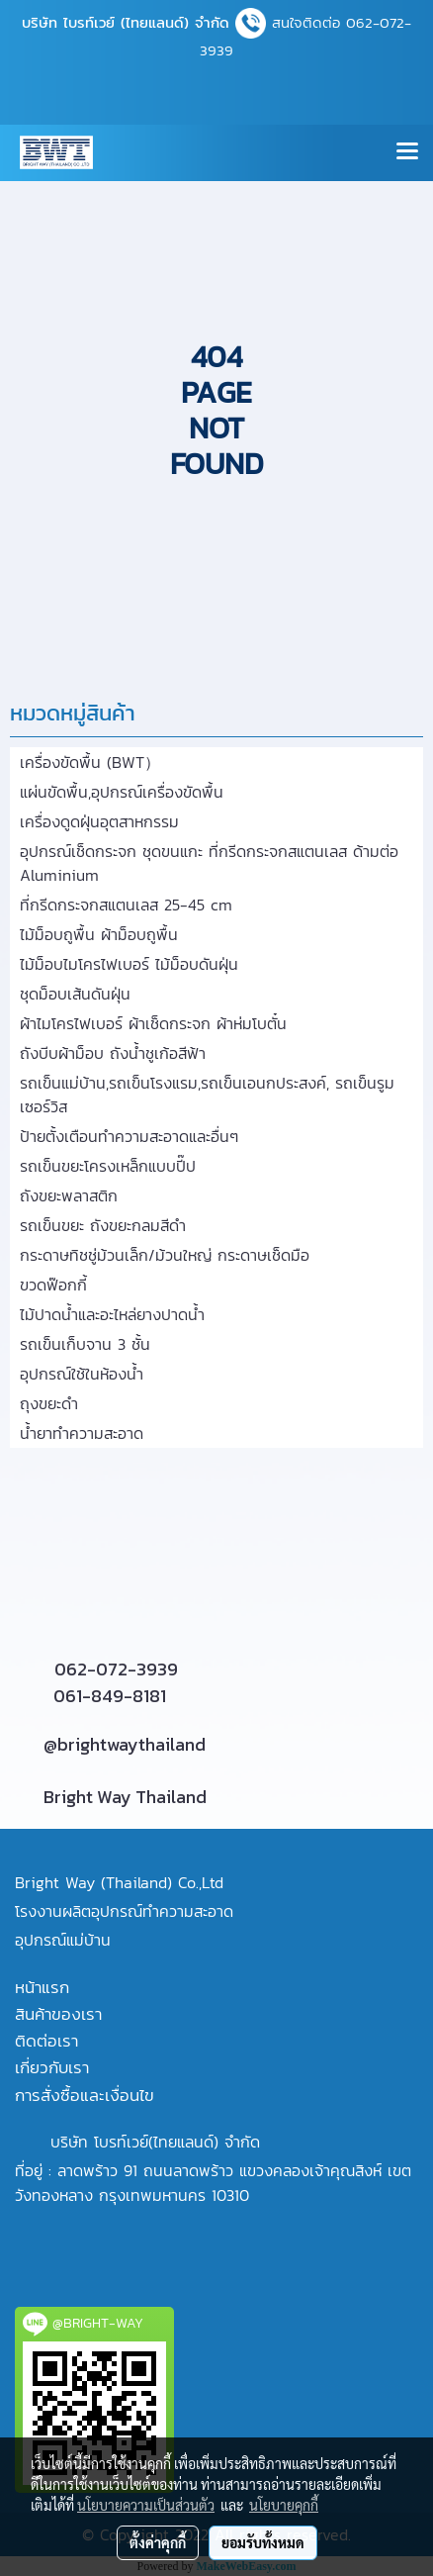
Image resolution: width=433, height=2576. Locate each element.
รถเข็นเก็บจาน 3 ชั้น (85, 1344)
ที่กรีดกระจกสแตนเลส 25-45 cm (126, 904)
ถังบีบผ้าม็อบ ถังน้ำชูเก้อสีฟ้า (113, 1053)
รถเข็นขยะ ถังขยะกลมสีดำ (103, 1225)
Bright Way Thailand (125, 1796)
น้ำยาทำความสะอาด (81, 1433)
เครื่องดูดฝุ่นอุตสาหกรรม (99, 821)
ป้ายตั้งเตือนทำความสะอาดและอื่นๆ (129, 1136)
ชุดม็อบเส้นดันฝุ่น (75, 993)
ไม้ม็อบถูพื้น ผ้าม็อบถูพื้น (99, 934)
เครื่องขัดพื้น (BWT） (90, 762)
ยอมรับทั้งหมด (262, 2542)
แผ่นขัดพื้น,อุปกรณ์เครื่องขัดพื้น (121, 792)
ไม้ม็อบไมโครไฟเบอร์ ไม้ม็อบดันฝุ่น (129, 964)
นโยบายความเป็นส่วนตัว (146, 2505)
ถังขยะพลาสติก (69, 1195)
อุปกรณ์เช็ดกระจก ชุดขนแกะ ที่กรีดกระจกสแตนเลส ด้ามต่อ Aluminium (209, 863)
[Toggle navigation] (407, 152)
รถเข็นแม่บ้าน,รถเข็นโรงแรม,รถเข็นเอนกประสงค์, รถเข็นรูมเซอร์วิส (207, 1094)
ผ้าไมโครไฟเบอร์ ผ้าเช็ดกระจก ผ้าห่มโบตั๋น (153, 1023)
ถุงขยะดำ (49, 1403)
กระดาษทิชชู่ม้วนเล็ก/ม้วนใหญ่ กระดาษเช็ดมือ (164, 1255)
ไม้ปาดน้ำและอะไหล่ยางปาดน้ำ (112, 1314)
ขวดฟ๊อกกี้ (53, 1284)
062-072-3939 (116, 1669)
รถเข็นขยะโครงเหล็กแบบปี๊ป (108, 1166)
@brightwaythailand (124, 1744)
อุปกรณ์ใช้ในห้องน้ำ (81, 1373)
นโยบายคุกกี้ (283, 2505)
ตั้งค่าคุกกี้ (158, 2542)
